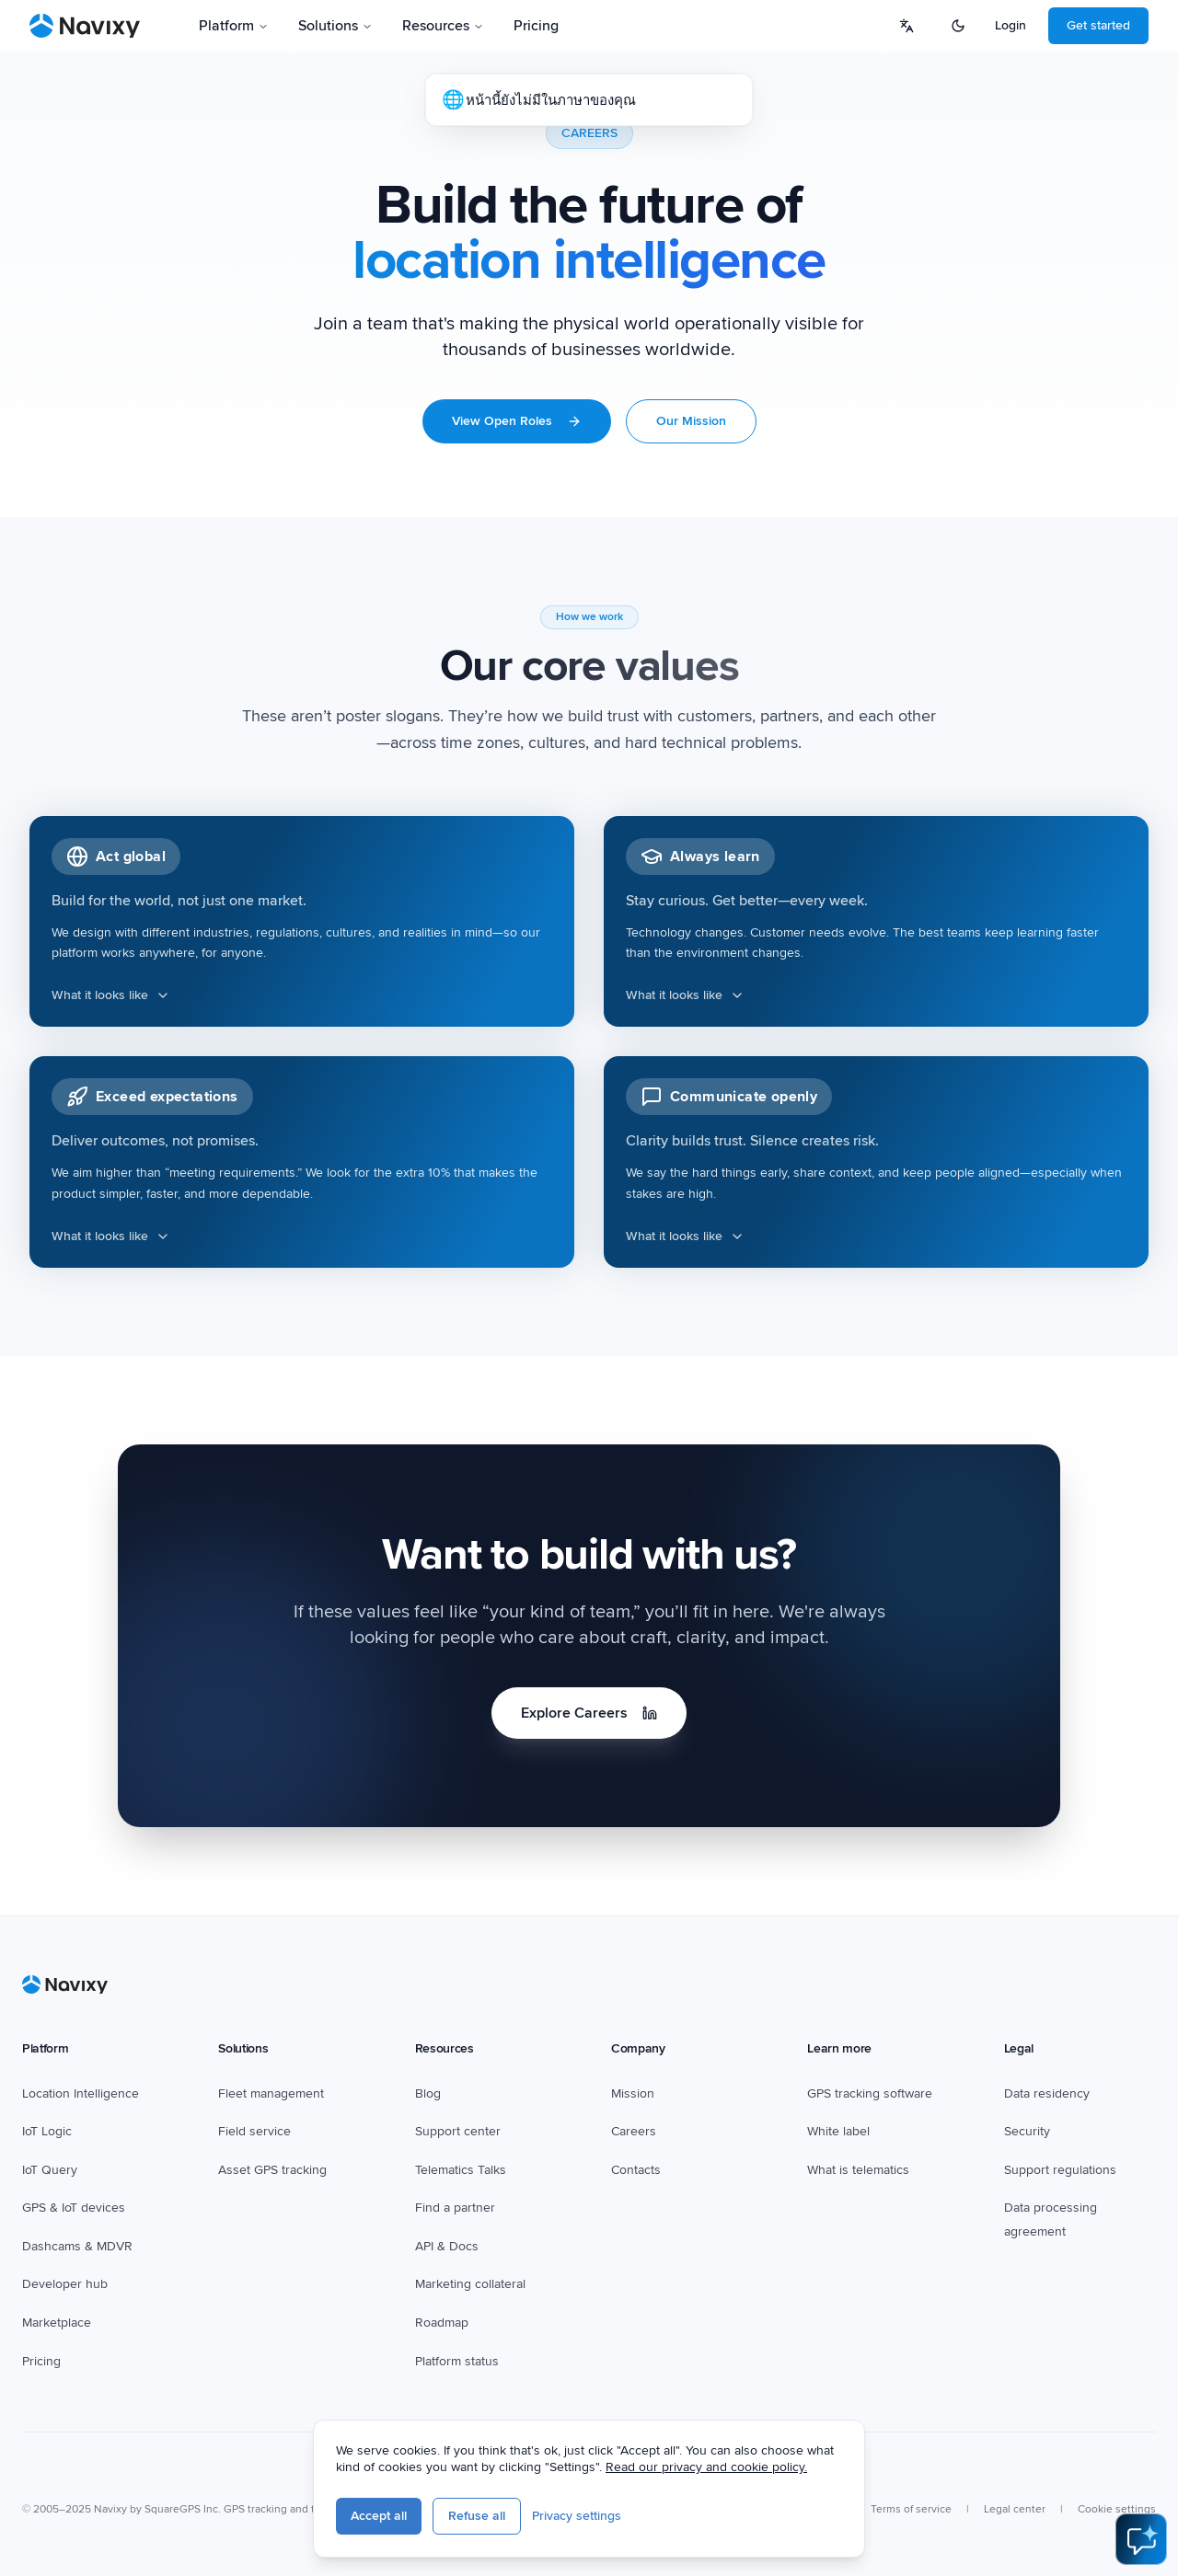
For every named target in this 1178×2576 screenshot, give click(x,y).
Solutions (335, 26)
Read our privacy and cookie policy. (706, 2467)
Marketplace (56, 2322)
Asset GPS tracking (272, 2170)
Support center (458, 2131)
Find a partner (455, 2207)
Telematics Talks (460, 2170)
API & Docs (447, 2246)
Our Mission (691, 421)
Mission (632, 2093)
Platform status (457, 2361)
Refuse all (476, 2516)
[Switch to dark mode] (958, 25)
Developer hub (65, 2284)
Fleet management (271, 2093)
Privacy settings (576, 2516)
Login (1010, 25)
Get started (1098, 25)
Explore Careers (589, 1713)
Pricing (41, 2361)
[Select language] (906, 25)
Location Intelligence (80, 2093)
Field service (254, 2131)
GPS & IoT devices (73, 2207)
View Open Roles (517, 421)
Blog (428, 2093)
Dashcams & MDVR (77, 2246)
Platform (234, 26)
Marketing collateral (470, 2284)
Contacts (636, 2170)
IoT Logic (47, 2131)
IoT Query (49, 2170)
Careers (633, 2131)
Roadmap (441, 2322)
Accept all (379, 2516)
